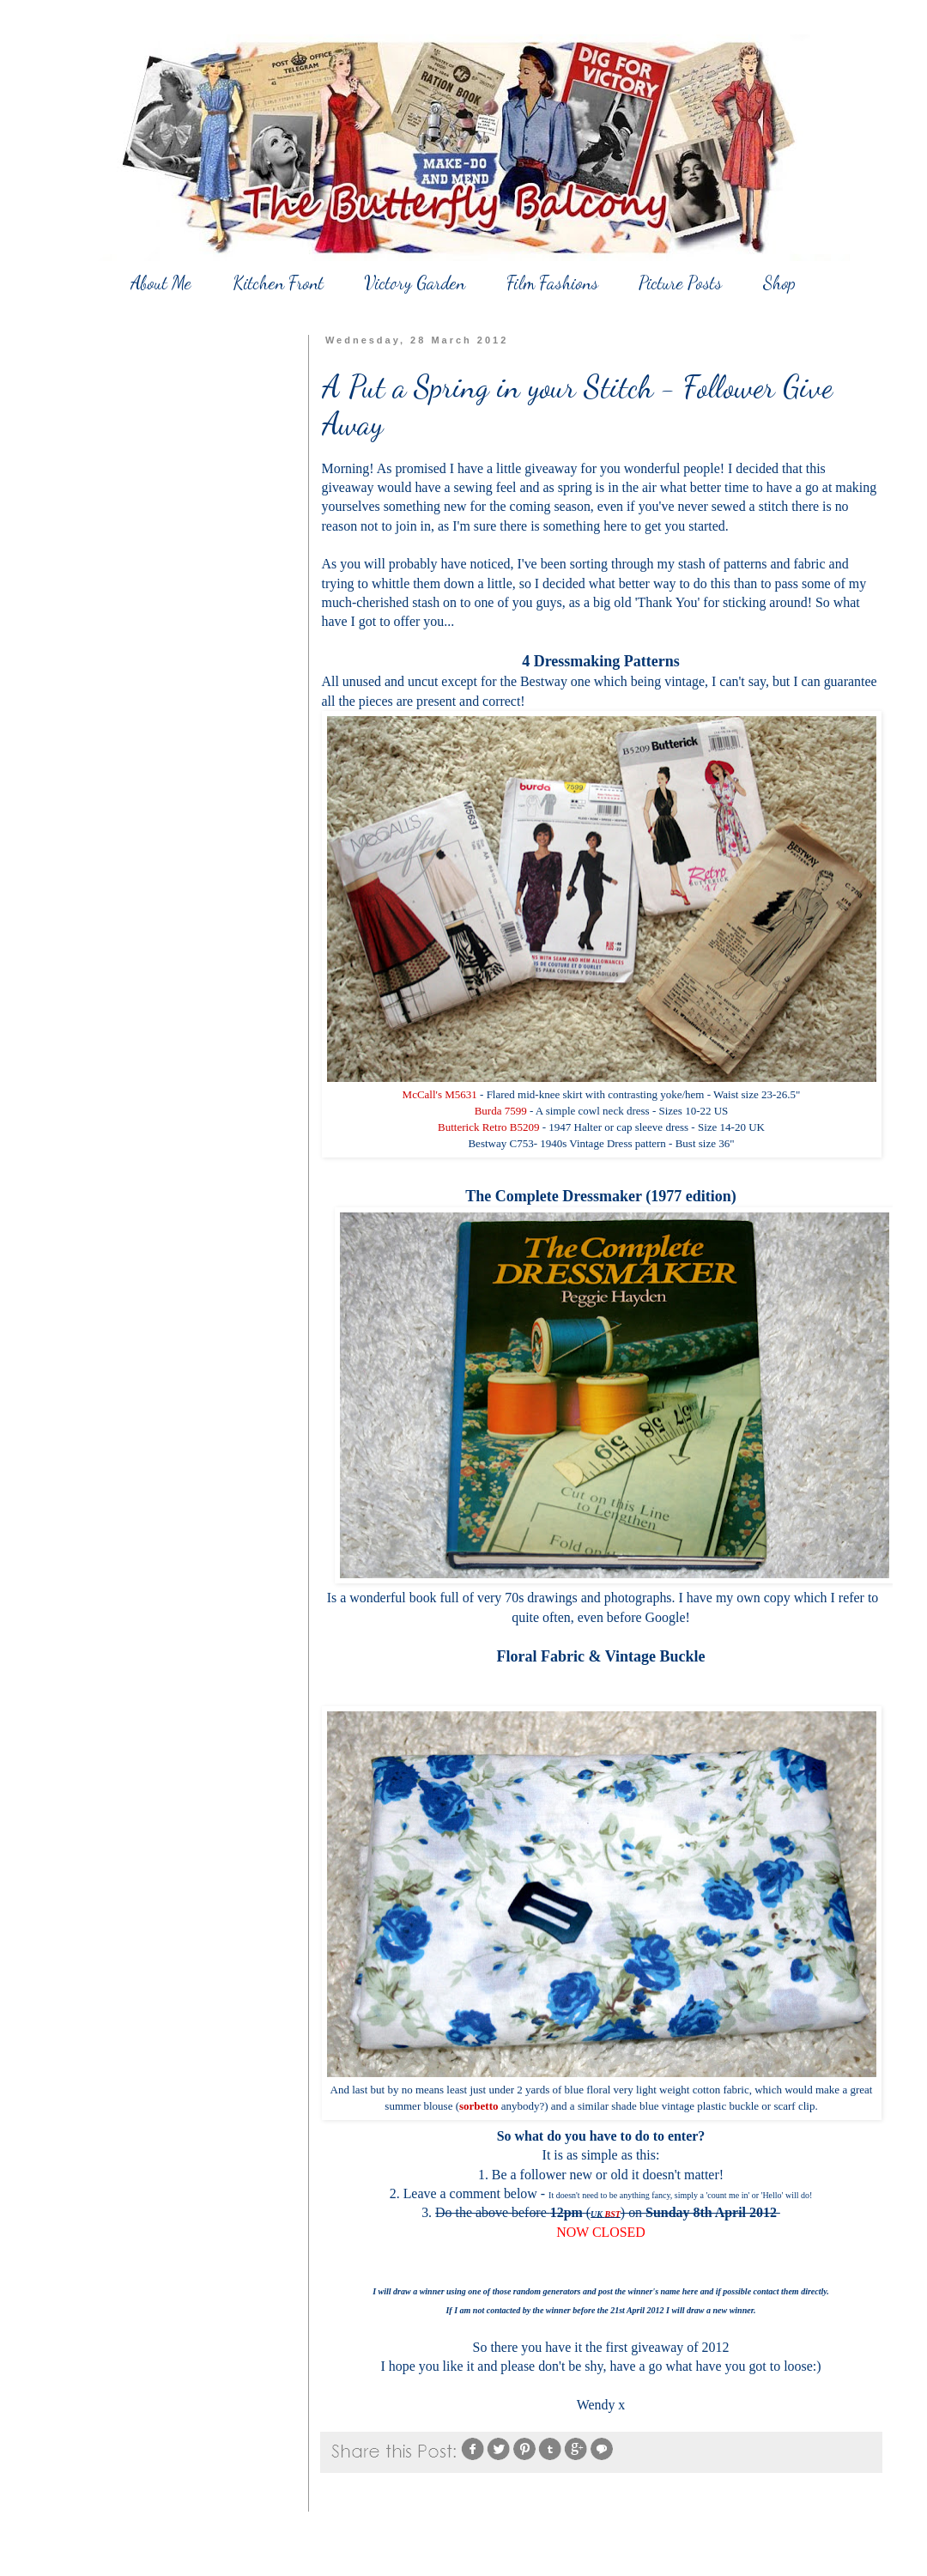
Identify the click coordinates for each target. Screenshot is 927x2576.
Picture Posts (680, 283)
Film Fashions (552, 283)
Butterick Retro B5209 (488, 1127)
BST (613, 2214)
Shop (779, 283)
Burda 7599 (501, 1110)
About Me (160, 283)
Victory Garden (414, 283)
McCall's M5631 (440, 1094)
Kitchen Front (278, 283)
